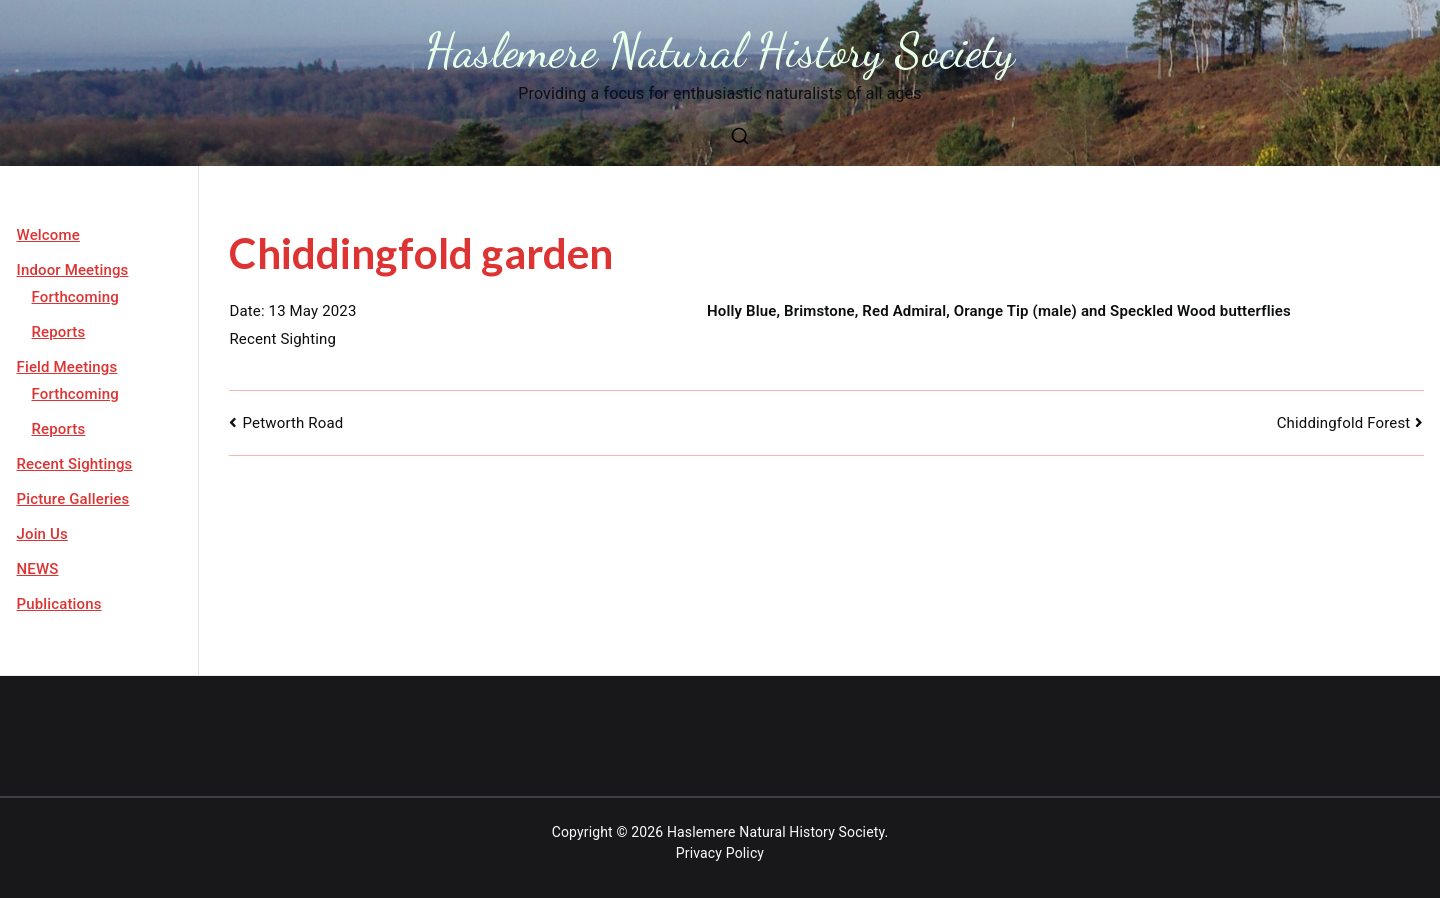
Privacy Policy (720, 853)
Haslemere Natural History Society (720, 50)
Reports (59, 332)
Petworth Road (293, 423)
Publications (59, 604)
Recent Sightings (75, 464)
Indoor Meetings (73, 270)
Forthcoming (75, 297)
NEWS (38, 569)
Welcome (48, 235)
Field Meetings (67, 367)
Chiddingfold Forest (1344, 423)
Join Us (42, 534)
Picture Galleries (73, 499)
